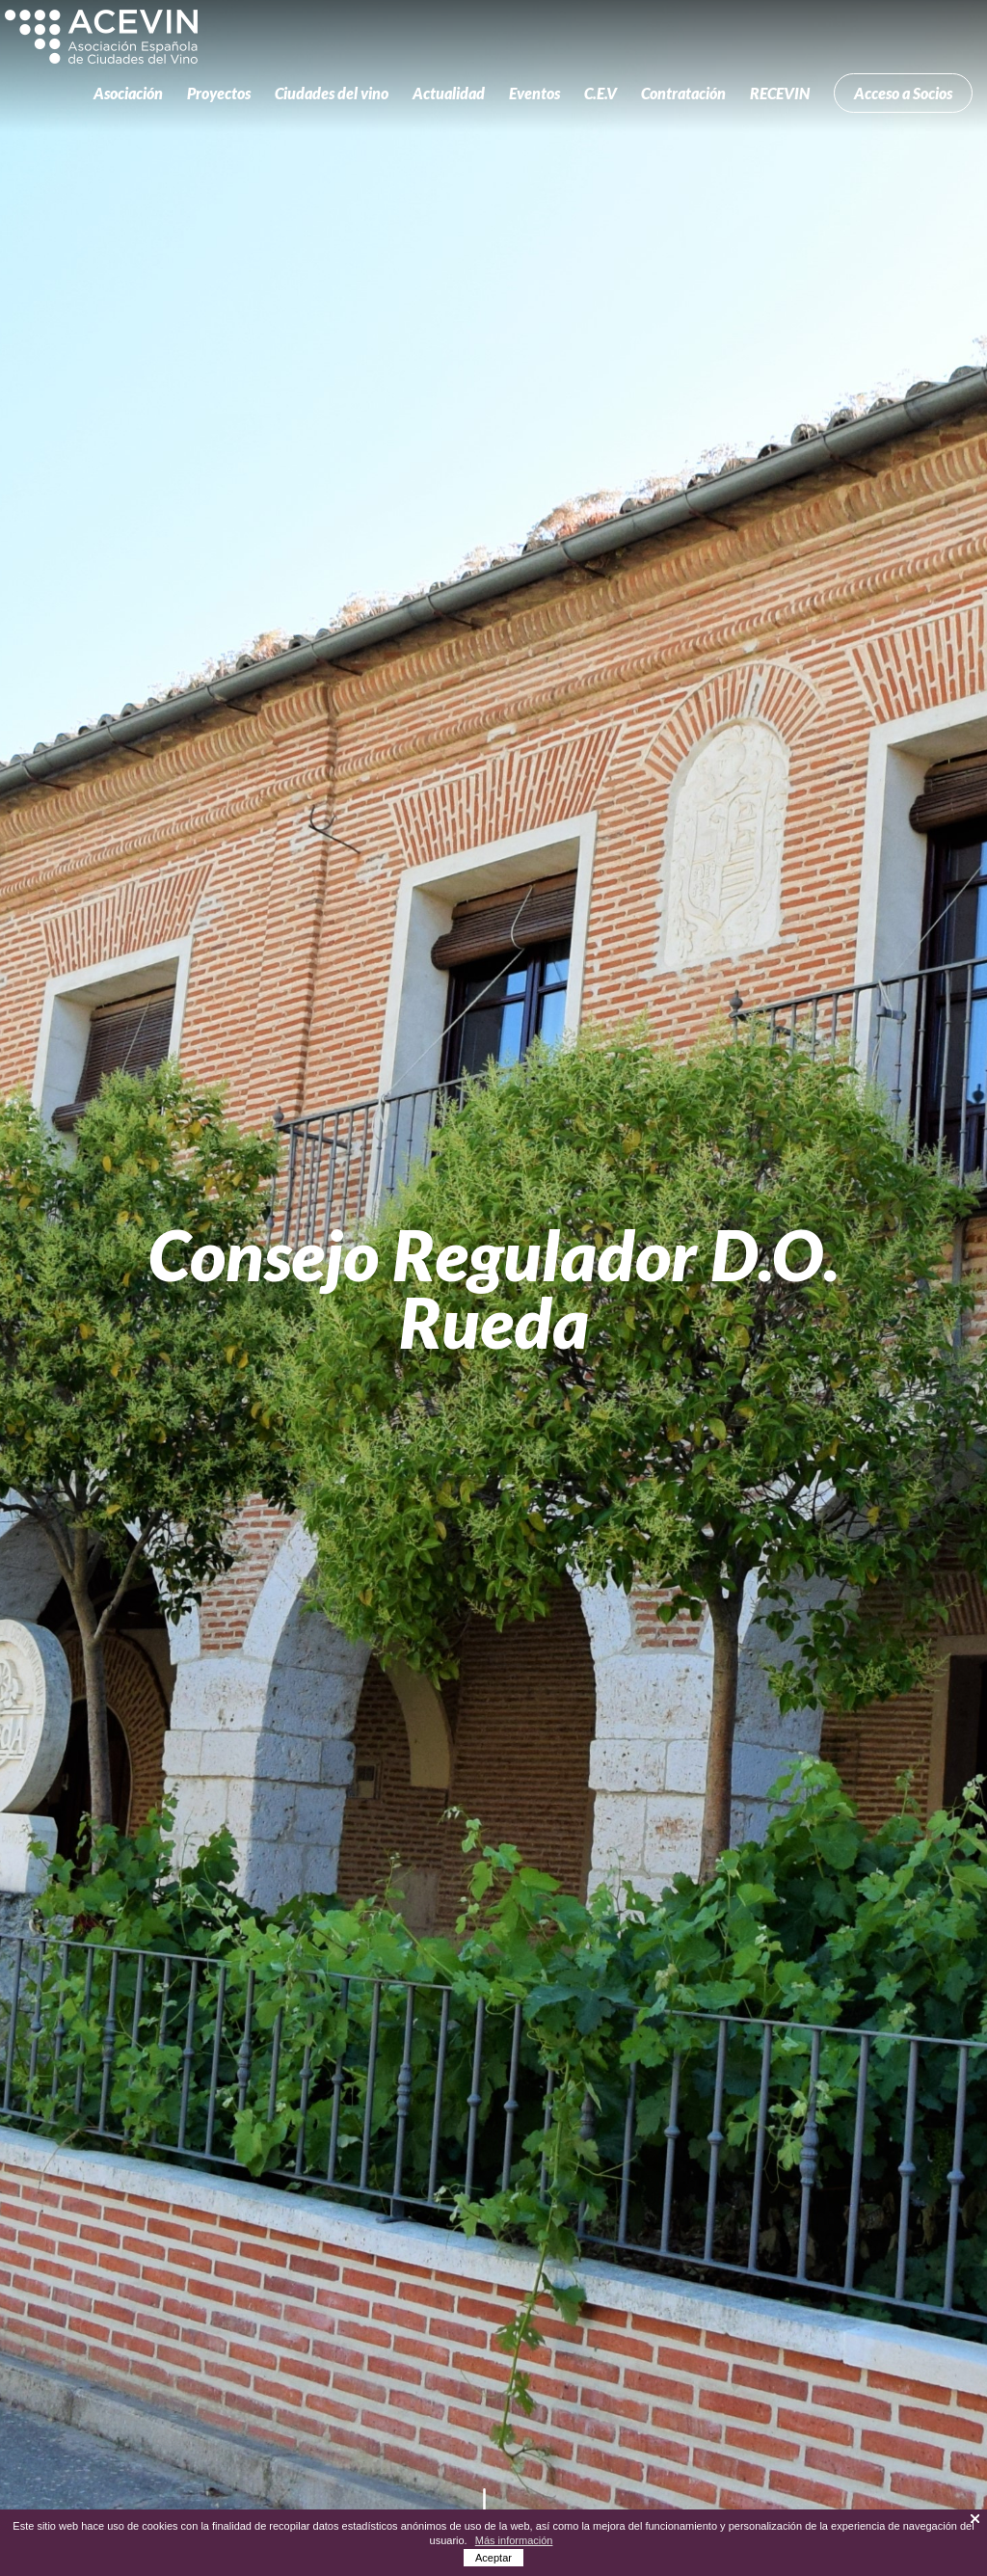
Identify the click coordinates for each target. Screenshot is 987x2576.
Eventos (534, 93)
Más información (514, 2540)
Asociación (128, 93)
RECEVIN (780, 93)
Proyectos (219, 93)
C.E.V (600, 93)
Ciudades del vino (331, 93)
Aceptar (493, 2557)
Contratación (683, 93)
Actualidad (449, 93)
